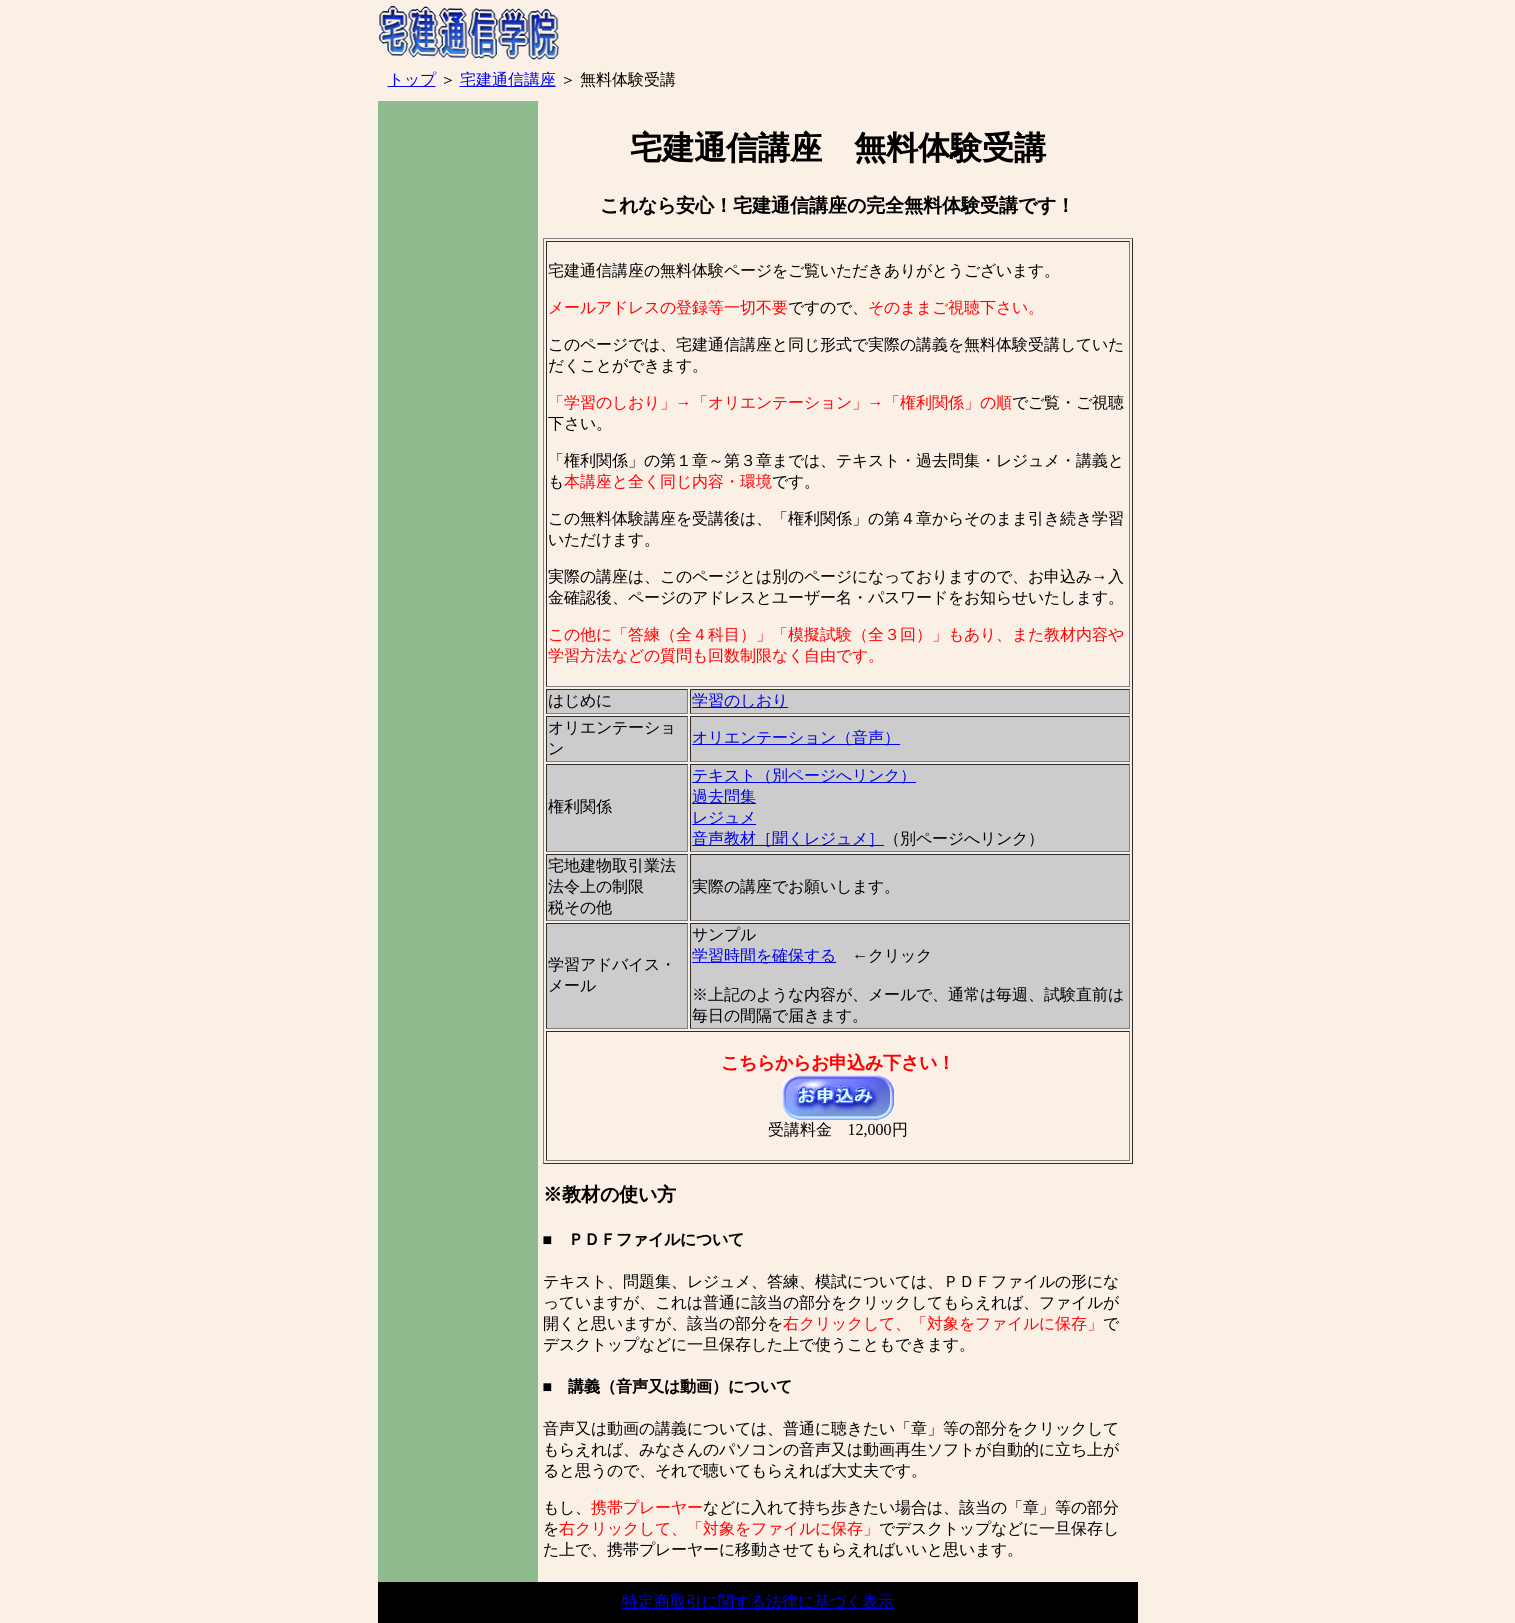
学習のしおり (740, 700)
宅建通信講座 (508, 79)
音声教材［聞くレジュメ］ (788, 838)
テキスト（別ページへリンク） (804, 775)
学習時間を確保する (764, 955)
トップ (412, 79)
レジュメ (724, 817)
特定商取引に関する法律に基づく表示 (758, 1601)
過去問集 (724, 796)
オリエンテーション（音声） (796, 737)
